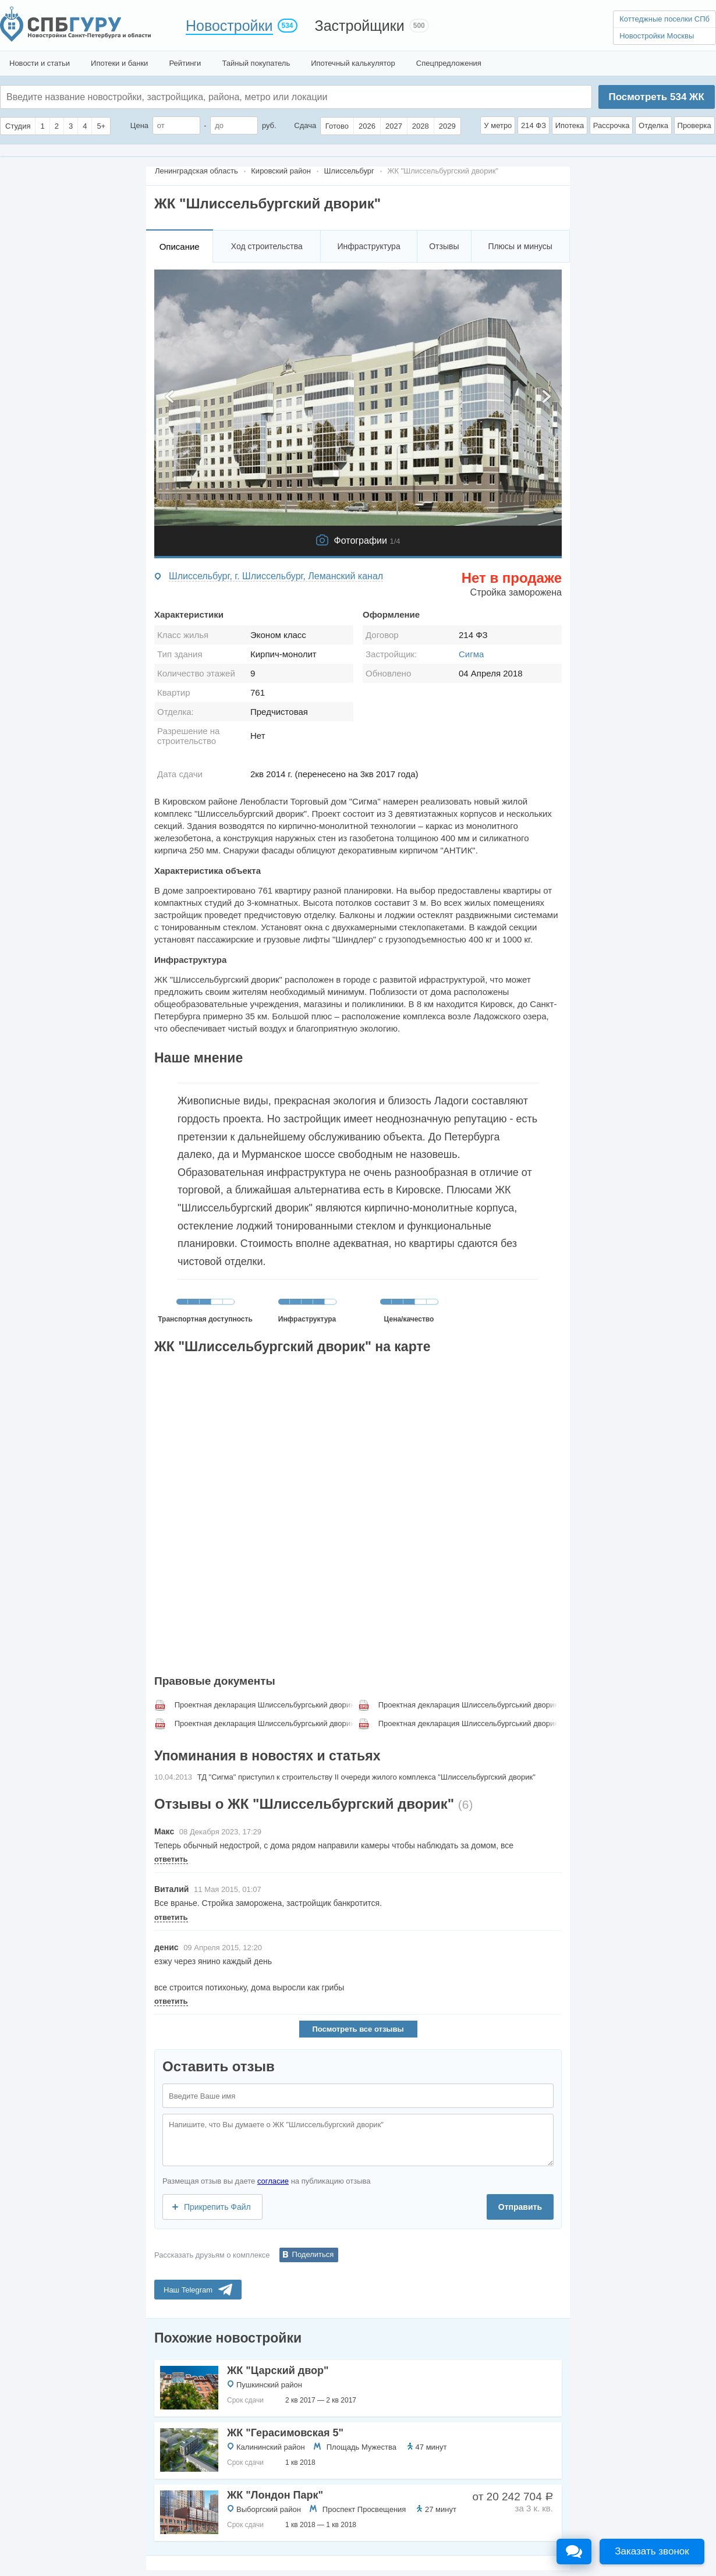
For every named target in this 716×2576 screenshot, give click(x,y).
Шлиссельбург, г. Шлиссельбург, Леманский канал (276, 576)
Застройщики (360, 25)
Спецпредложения (448, 63)
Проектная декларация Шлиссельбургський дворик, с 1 (265, 1704)
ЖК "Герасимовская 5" (285, 2433)
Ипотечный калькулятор (353, 63)
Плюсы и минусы (520, 246)
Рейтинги (185, 63)
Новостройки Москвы (656, 35)
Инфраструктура (368, 246)
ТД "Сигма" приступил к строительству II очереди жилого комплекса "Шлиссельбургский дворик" (366, 1777)
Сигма (471, 654)
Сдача (305, 125)
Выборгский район (268, 2509)
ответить (171, 1859)
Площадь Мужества (361, 2447)
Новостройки (229, 25)
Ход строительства (267, 246)
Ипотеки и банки (119, 63)
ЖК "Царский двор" (278, 2370)
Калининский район (270, 2447)
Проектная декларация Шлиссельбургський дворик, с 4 (468, 1723)
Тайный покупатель (256, 63)
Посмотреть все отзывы (357, 2029)
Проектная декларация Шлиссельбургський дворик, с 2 (468, 1704)
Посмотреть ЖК (656, 96)
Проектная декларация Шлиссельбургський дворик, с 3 (265, 1723)
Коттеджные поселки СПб (664, 19)
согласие (273, 2181)
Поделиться (313, 2254)
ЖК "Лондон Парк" (275, 2495)
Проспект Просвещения (364, 2509)
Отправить (520, 2207)
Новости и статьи (39, 63)
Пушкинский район (269, 2384)
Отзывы (444, 246)
